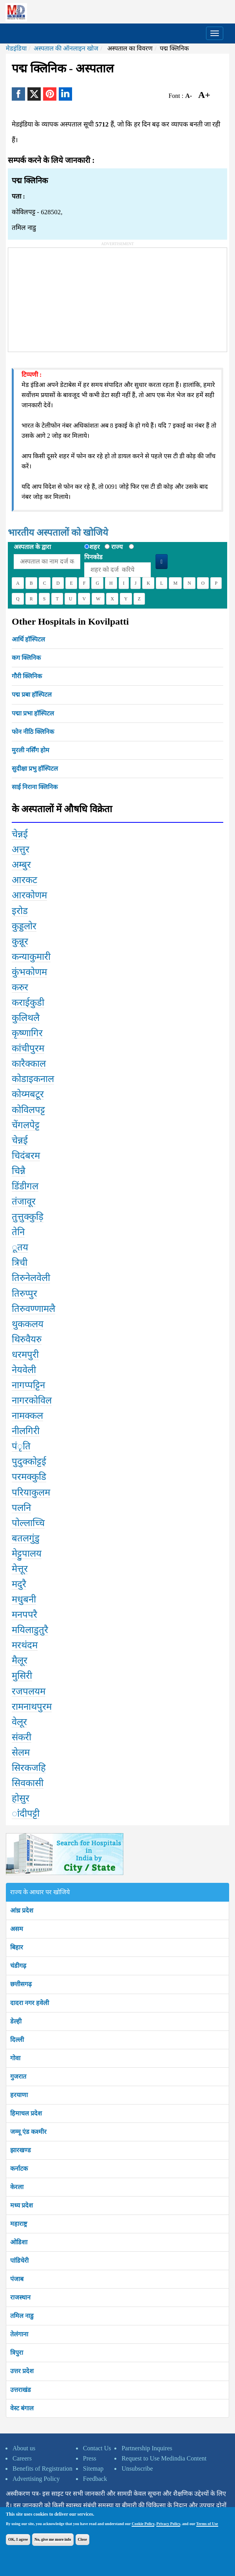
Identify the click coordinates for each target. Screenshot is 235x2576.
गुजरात (18, 2076)
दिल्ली (17, 2039)
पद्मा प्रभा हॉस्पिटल (33, 713)
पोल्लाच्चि (28, 1523)
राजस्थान (20, 2297)
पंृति (21, 1446)
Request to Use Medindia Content (163, 2458)
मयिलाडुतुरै (30, 1630)
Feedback (95, 2478)
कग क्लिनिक (26, 657)
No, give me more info (52, 2539)
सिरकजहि (29, 1768)
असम (16, 1929)
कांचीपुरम (28, 1048)
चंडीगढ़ (18, 1965)
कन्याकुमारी (31, 957)
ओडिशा (18, 2242)
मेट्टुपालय (27, 1553)
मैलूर (19, 1660)
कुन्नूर (20, 941)
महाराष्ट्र (18, 2223)
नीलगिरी (26, 1431)
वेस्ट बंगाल (22, 2408)
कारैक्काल (29, 1064)
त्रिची (19, 1262)
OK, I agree (18, 2539)
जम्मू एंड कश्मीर (28, 2131)
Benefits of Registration (42, 2468)
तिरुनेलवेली (31, 1278)
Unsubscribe (137, 2468)
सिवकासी (27, 1783)
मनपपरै (24, 1615)
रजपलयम (28, 1691)
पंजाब (17, 2279)
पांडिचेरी (19, 2260)
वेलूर (19, 1722)
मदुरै (19, 1584)
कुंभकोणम (29, 972)
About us (24, 2448)
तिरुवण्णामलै (33, 1309)
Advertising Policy (36, 2478)
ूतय (20, 1247)
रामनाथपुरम (32, 1707)
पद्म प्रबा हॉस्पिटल (32, 694)
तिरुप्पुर (24, 1293)
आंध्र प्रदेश (21, 1910)
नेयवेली (24, 1370)
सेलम (21, 1752)
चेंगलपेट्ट (26, 1125)
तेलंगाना (19, 2334)
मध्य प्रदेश (21, 2205)
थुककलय (27, 1324)
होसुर (20, 1798)
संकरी (21, 1737)
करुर (20, 987)
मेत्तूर (20, 1569)
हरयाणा (19, 2095)
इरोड (20, 911)
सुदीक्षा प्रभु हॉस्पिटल (35, 768)
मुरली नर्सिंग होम (30, 750)
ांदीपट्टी (26, 1813)
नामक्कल (27, 1416)
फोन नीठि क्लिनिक (33, 731)
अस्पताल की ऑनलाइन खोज (66, 48)
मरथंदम (25, 1645)
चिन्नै (18, 1171)
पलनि (21, 1508)
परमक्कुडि (29, 1477)
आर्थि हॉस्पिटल (28, 639)
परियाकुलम (31, 1492)
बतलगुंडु (26, 1538)
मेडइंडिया (16, 48)
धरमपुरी (25, 1354)
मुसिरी (22, 1676)
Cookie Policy (143, 2524)
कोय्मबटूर (28, 1094)
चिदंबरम (26, 1156)
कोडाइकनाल (33, 1079)
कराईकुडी (28, 1002)
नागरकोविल (32, 1400)
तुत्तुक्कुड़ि (27, 1217)
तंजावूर (24, 1201)
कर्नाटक (19, 2168)
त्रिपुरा (16, 2352)
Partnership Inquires (146, 2448)
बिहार (16, 1947)
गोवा (15, 2058)
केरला (17, 2187)
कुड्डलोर (24, 926)
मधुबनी (24, 1599)
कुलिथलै (26, 1018)
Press (89, 2458)
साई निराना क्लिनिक (35, 787)
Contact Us (97, 2448)
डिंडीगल (25, 1186)
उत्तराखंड (20, 2389)
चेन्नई (20, 834)
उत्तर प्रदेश (22, 2371)
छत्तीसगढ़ (21, 1984)
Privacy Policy (168, 2524)
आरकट (24, 880)
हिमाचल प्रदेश (26, 2113)
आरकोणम (29, 895)
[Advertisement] (67, 297)
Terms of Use (207, 2524)
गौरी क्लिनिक (27, 676)
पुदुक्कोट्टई (29, 1461)
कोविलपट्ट (28, 1110)
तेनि (18, 1232)
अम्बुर (21, 865)
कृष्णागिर (27, 1033)
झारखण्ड (20, 2150)
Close (82, 2539)
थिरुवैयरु (27, 1339)
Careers (22, 2458)
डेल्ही (16, 2021)
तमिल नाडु (22, 2315)
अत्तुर (20, 849)
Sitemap (93, 2468)
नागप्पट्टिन (28, 1385)
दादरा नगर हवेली (29, 2003)
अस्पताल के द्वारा (32, 547)
